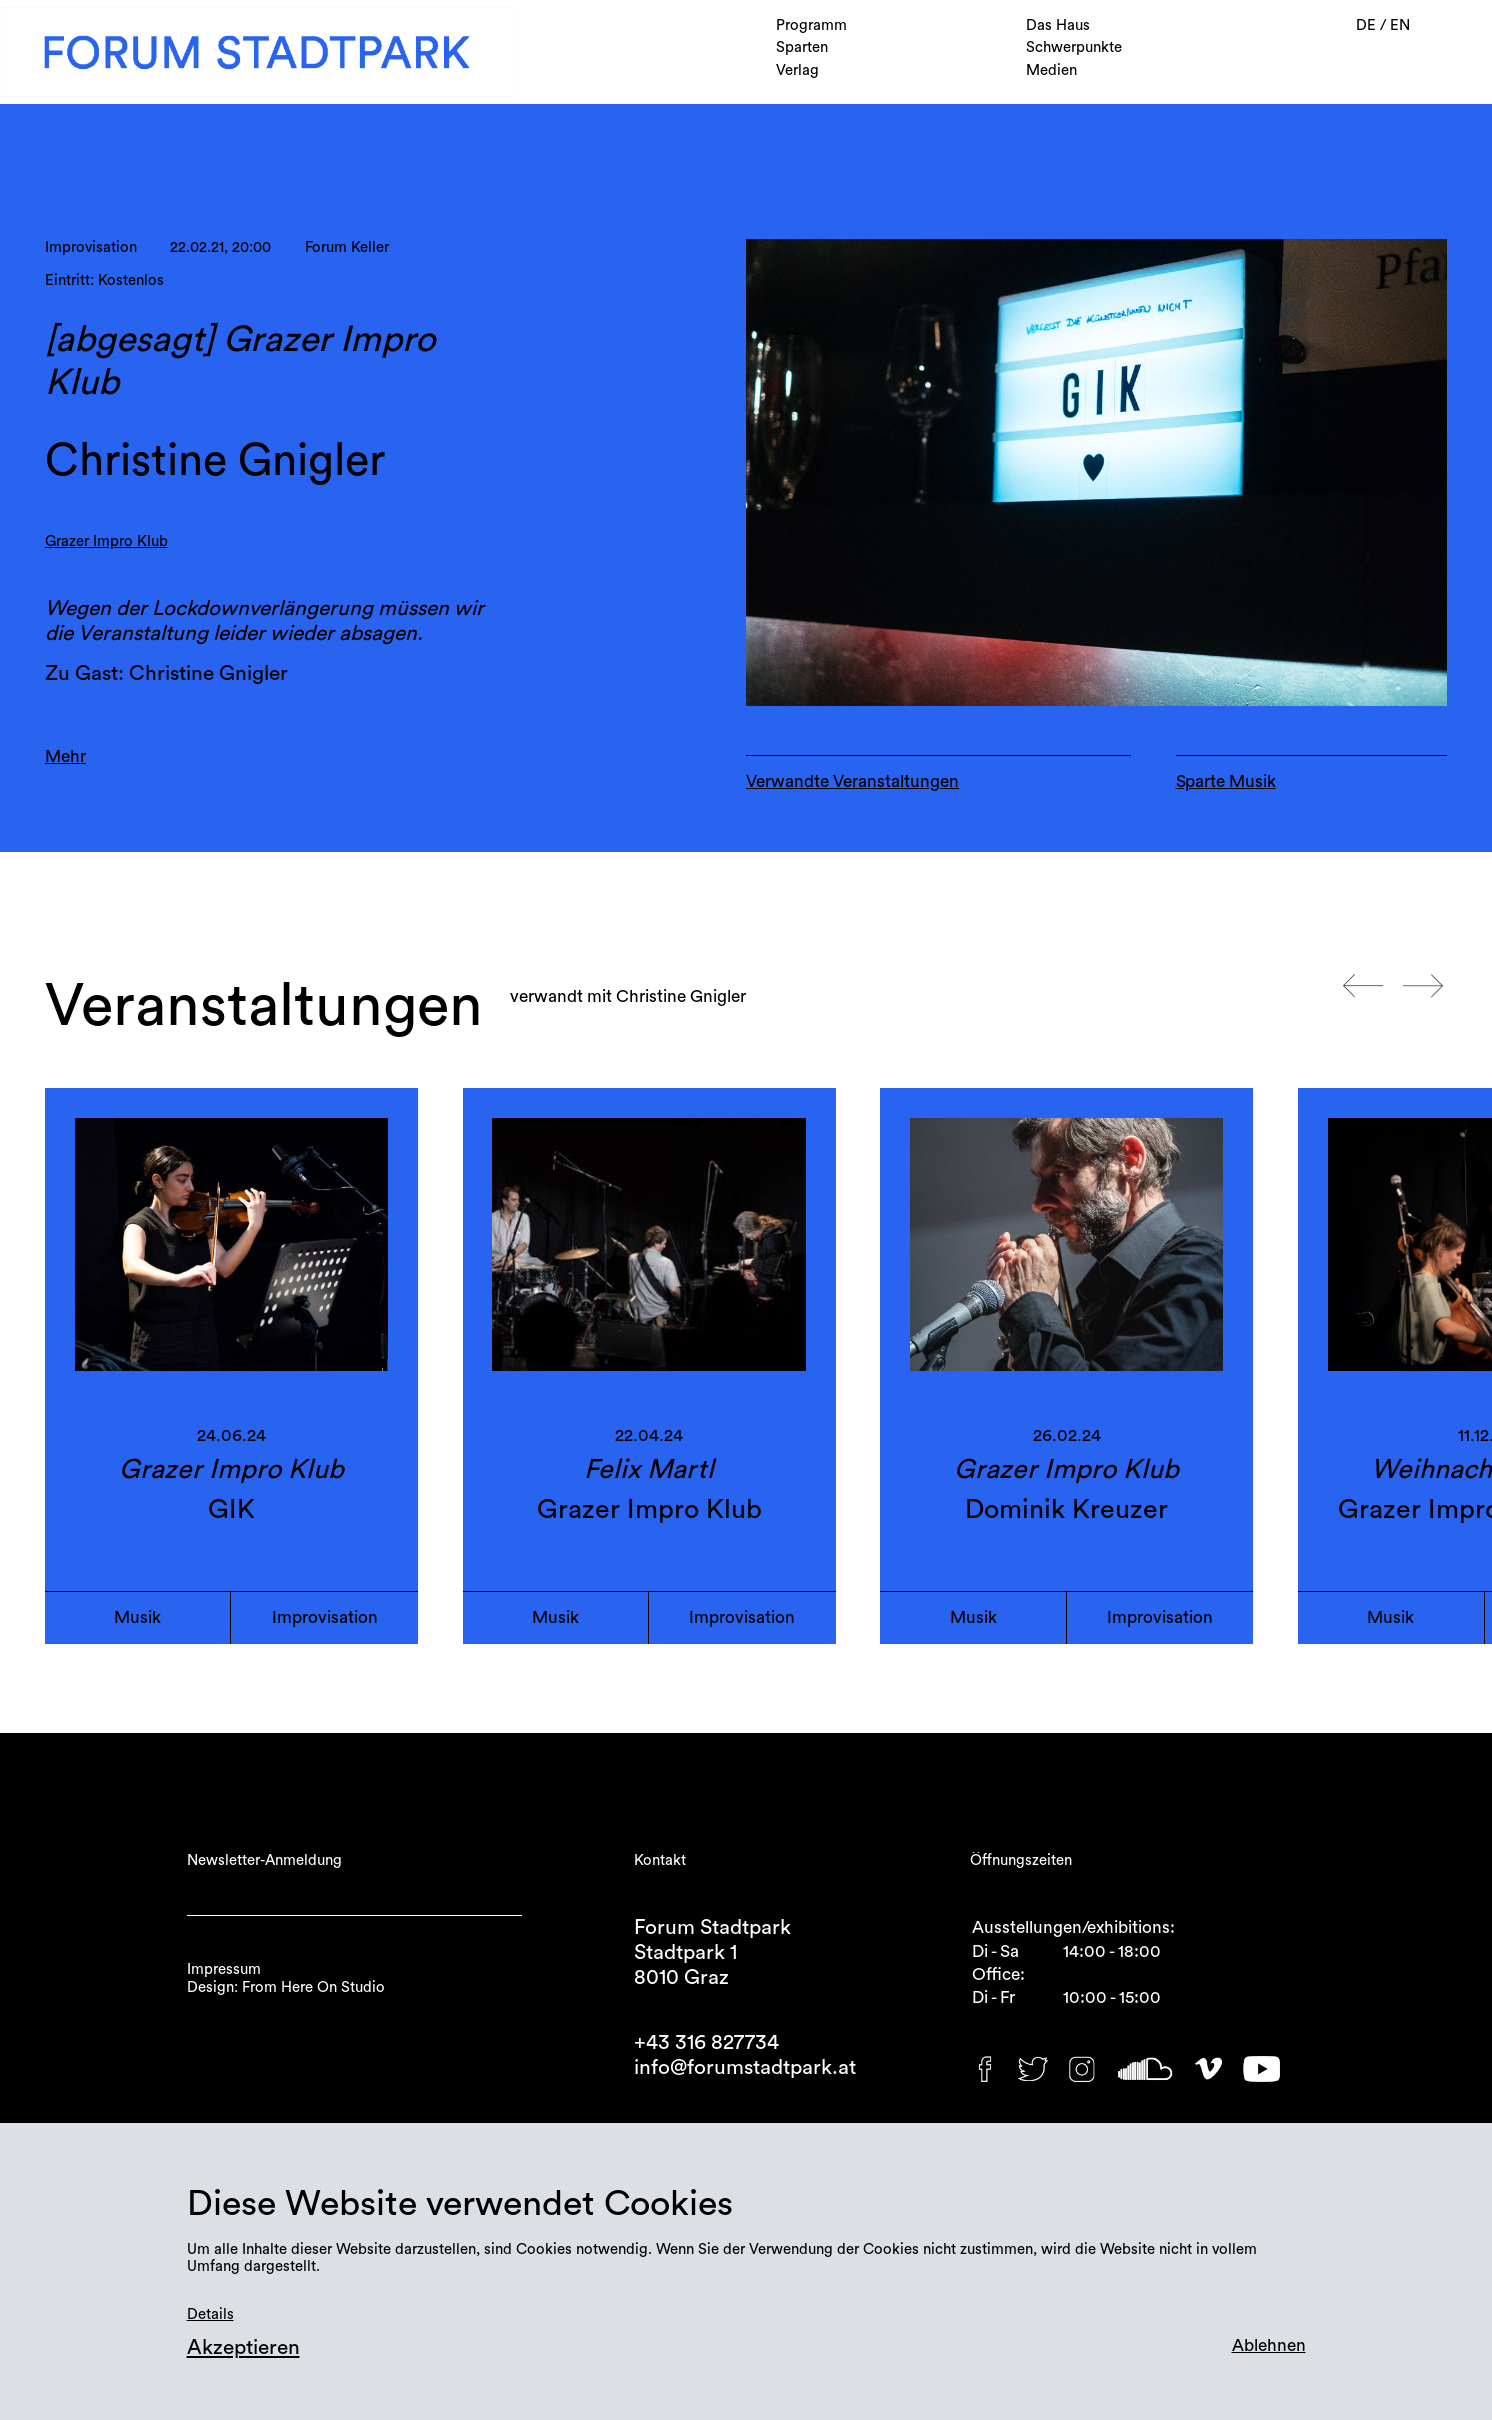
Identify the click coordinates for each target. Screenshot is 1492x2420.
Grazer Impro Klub (106, 541)
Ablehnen (1269, 2345)
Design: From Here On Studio (286, 1987)
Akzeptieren (243, 2347)
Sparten (802, 47)
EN (1400, 25)
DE (1368, 25)
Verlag (797, 70)
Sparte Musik (1226, 781)
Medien (1051, 70)
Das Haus (1058, 25)
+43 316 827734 (706, 2042)
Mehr (65, 756)
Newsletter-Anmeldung (264, 1860)
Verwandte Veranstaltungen (852, 781)
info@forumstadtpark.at (745, 2067)
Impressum (224, 1969)
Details (210, 2314)
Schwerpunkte (1074, 47)
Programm (811, 25)
